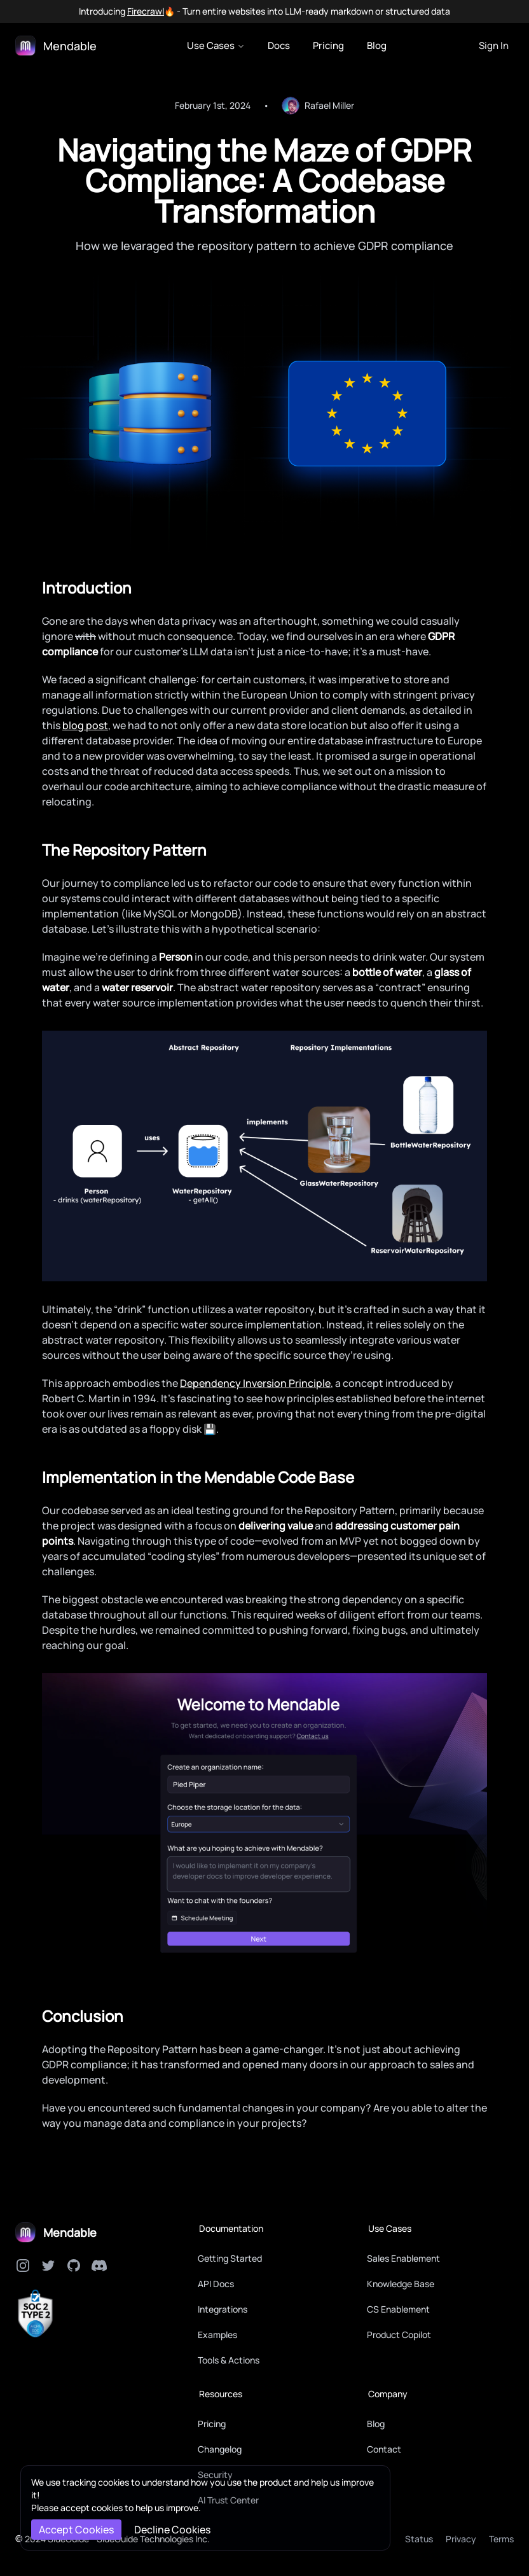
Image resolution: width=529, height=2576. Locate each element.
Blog (377, 45)
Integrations (222, 2309)
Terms (501, 2539)
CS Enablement (398, 2309)
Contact (384, 2449)
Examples (217, 2335)
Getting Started (230, 2258)
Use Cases (216, 45)
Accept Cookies (76, 2530)
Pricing (328, 45)
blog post (85, 725)
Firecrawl (145, 11)
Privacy (461, 2539)
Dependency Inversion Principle (255, 1383)
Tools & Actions (228, 2360)
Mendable (70, 2232)
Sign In (494, 45)
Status (419, 2539)
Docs (279, 45)
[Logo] (56, 46)
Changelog (220, 2449)
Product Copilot (399, 2335)
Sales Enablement (403, 2258)
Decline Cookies (172, 2530)
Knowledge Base (400, 2284)
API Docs (216, 2284)
